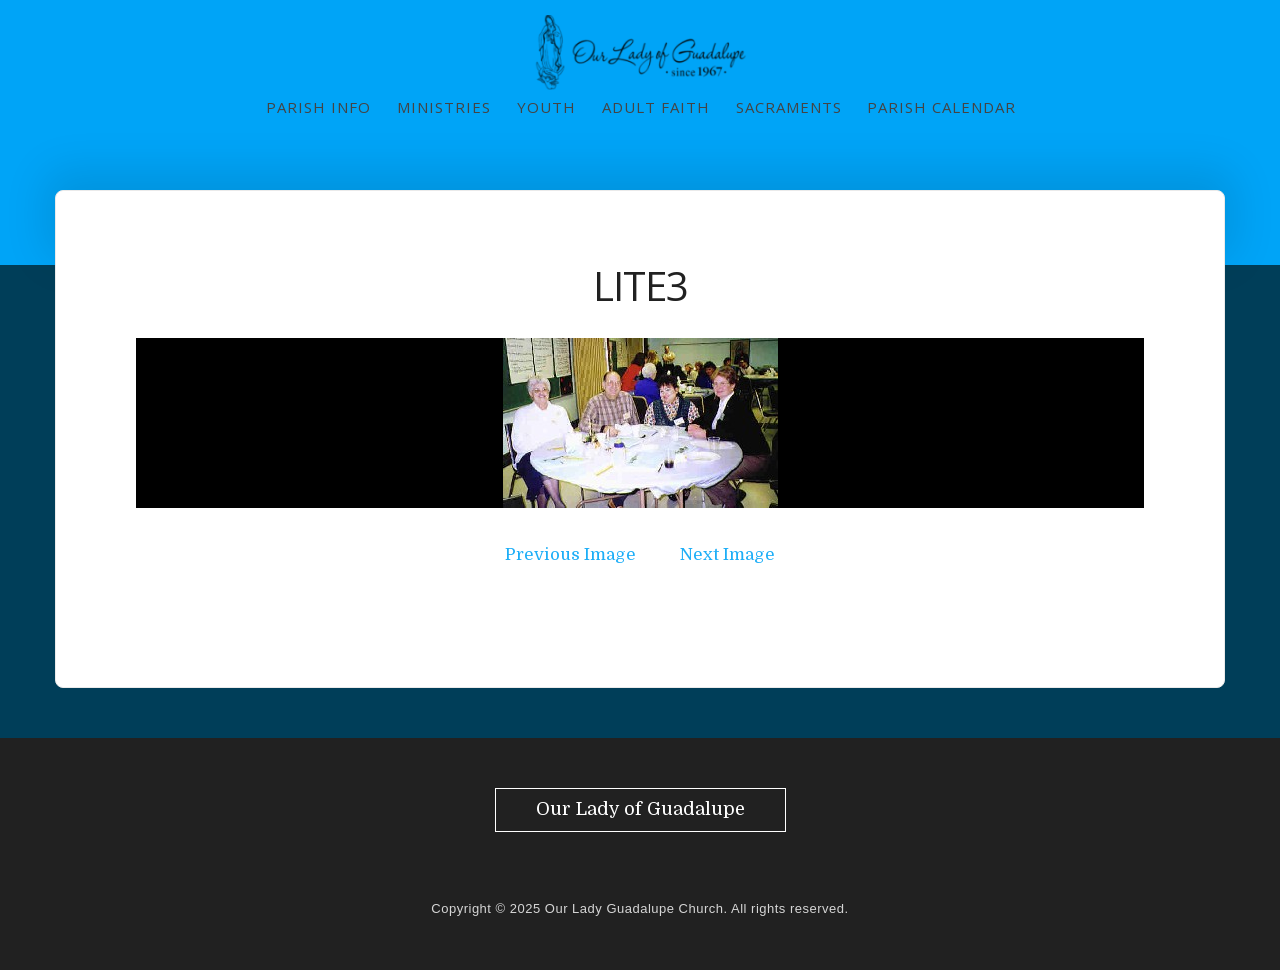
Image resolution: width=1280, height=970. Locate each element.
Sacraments (789, 107)
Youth (546, 107)
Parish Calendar (941, 107)
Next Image (727, 554)
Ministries (444, 107)
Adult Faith (656, 107)
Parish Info (318, 107)
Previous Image (570, 554)
